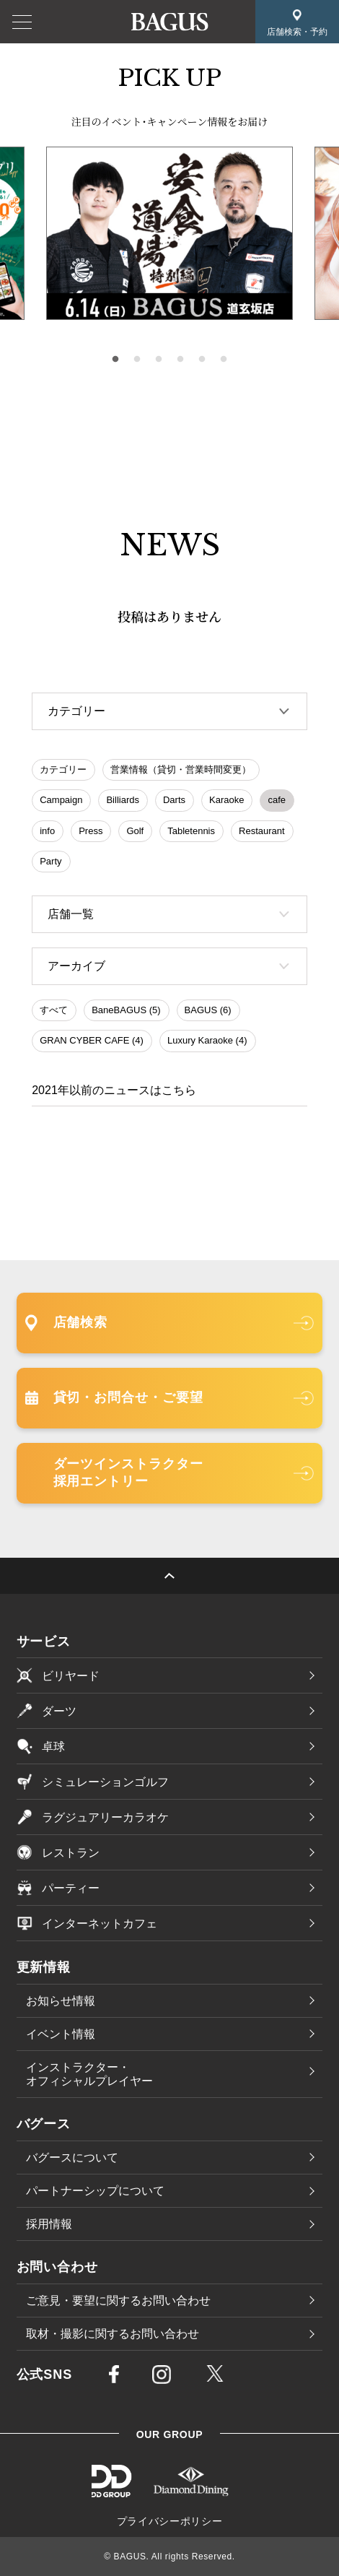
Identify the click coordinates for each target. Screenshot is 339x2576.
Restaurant (262, 830)
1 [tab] (115, 359)
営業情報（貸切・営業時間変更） (180, 769)
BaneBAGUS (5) (126, 1010)
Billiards (122, 799)
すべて (54, 1010)
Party (50, 861)
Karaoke (226, 799)
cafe (277, 799)
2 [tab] (137, 359)
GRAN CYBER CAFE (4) (92, 1040)
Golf (135, 830)
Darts (174, 799)
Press (90, 830)
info (47, 830)
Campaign (61, 799)
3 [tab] (158, 359)
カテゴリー (63, 769)
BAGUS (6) (208, 1010)
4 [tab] (180, 359)
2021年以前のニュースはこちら (114, 1090)
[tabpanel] (169, 233)
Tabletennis (191, 830)
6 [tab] (223, 359)
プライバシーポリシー (170, 2521)
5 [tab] (202, 359)
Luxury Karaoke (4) (207, 1040)
